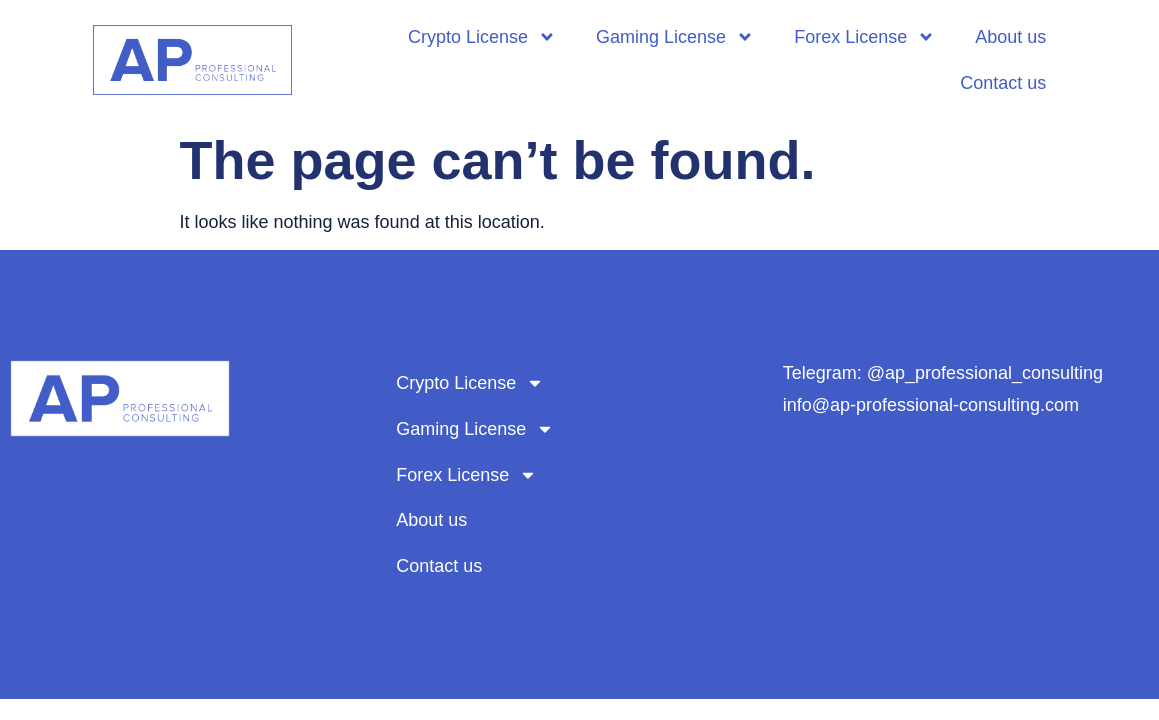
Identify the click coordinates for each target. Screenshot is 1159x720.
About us (1010, 37)
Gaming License (675, 37)
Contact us (1003, 83)
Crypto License (482, 37)
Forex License (864, 37)
